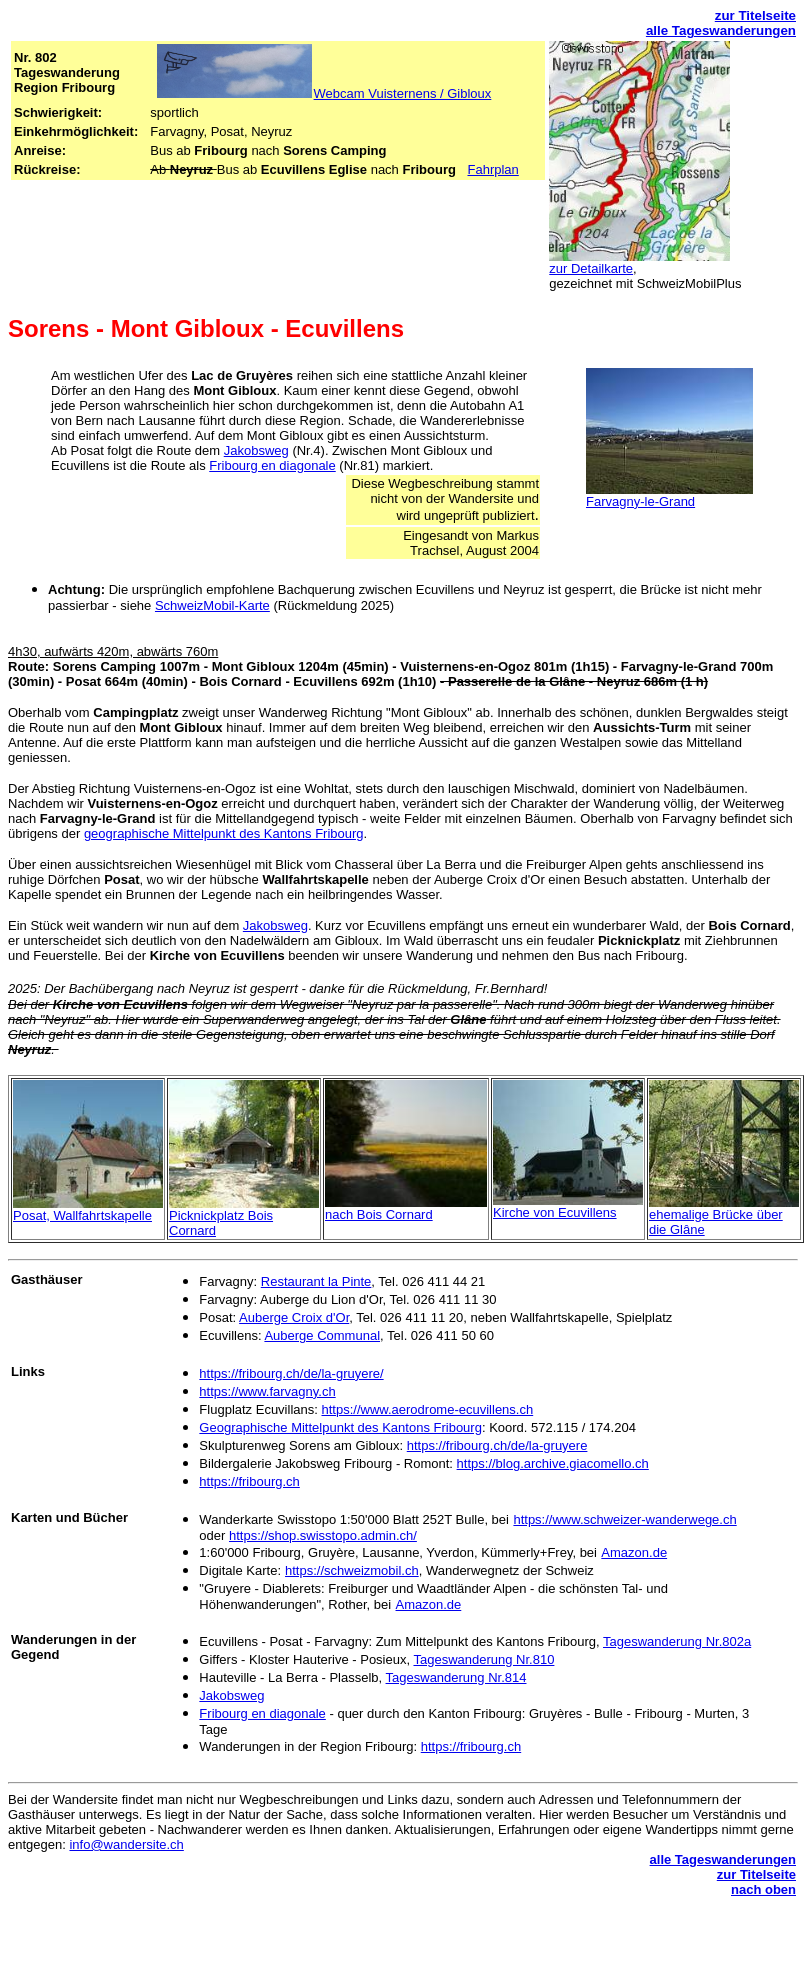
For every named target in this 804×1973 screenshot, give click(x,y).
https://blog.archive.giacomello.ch (553, 1463)
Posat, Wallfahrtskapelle (82, 1215)
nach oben (763, 1889)
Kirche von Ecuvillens (555, 1212)
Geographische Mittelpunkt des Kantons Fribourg (340, 1427)
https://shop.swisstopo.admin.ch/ (323, 1535)
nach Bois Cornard (379, 1214)
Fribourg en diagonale (272, 465)
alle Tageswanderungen (721, 30)
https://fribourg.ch (249, 1481)
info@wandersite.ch (126, 1844)
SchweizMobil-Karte (212, 605)
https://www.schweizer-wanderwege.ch (624, 1519)
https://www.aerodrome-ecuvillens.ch (427, 1409)
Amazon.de (634, 1552)
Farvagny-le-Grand (640, 501)
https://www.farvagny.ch (267, 1391)
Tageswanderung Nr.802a (677, 1641)
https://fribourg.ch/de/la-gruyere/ (291, 1373)
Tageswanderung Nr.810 (483, 1659)
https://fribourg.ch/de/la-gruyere (497, 1445)
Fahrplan (492, 169)
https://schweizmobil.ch (352, 1570)
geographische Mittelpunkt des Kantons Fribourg (224, 833)
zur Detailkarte (591, 268)
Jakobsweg (256, 450)
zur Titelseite (755, 15)
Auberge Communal (322, 1335)
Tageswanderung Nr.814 (456, 1677)
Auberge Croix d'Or (294, 1317)
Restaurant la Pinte (316, 1281)
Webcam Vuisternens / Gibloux (403, 93)
